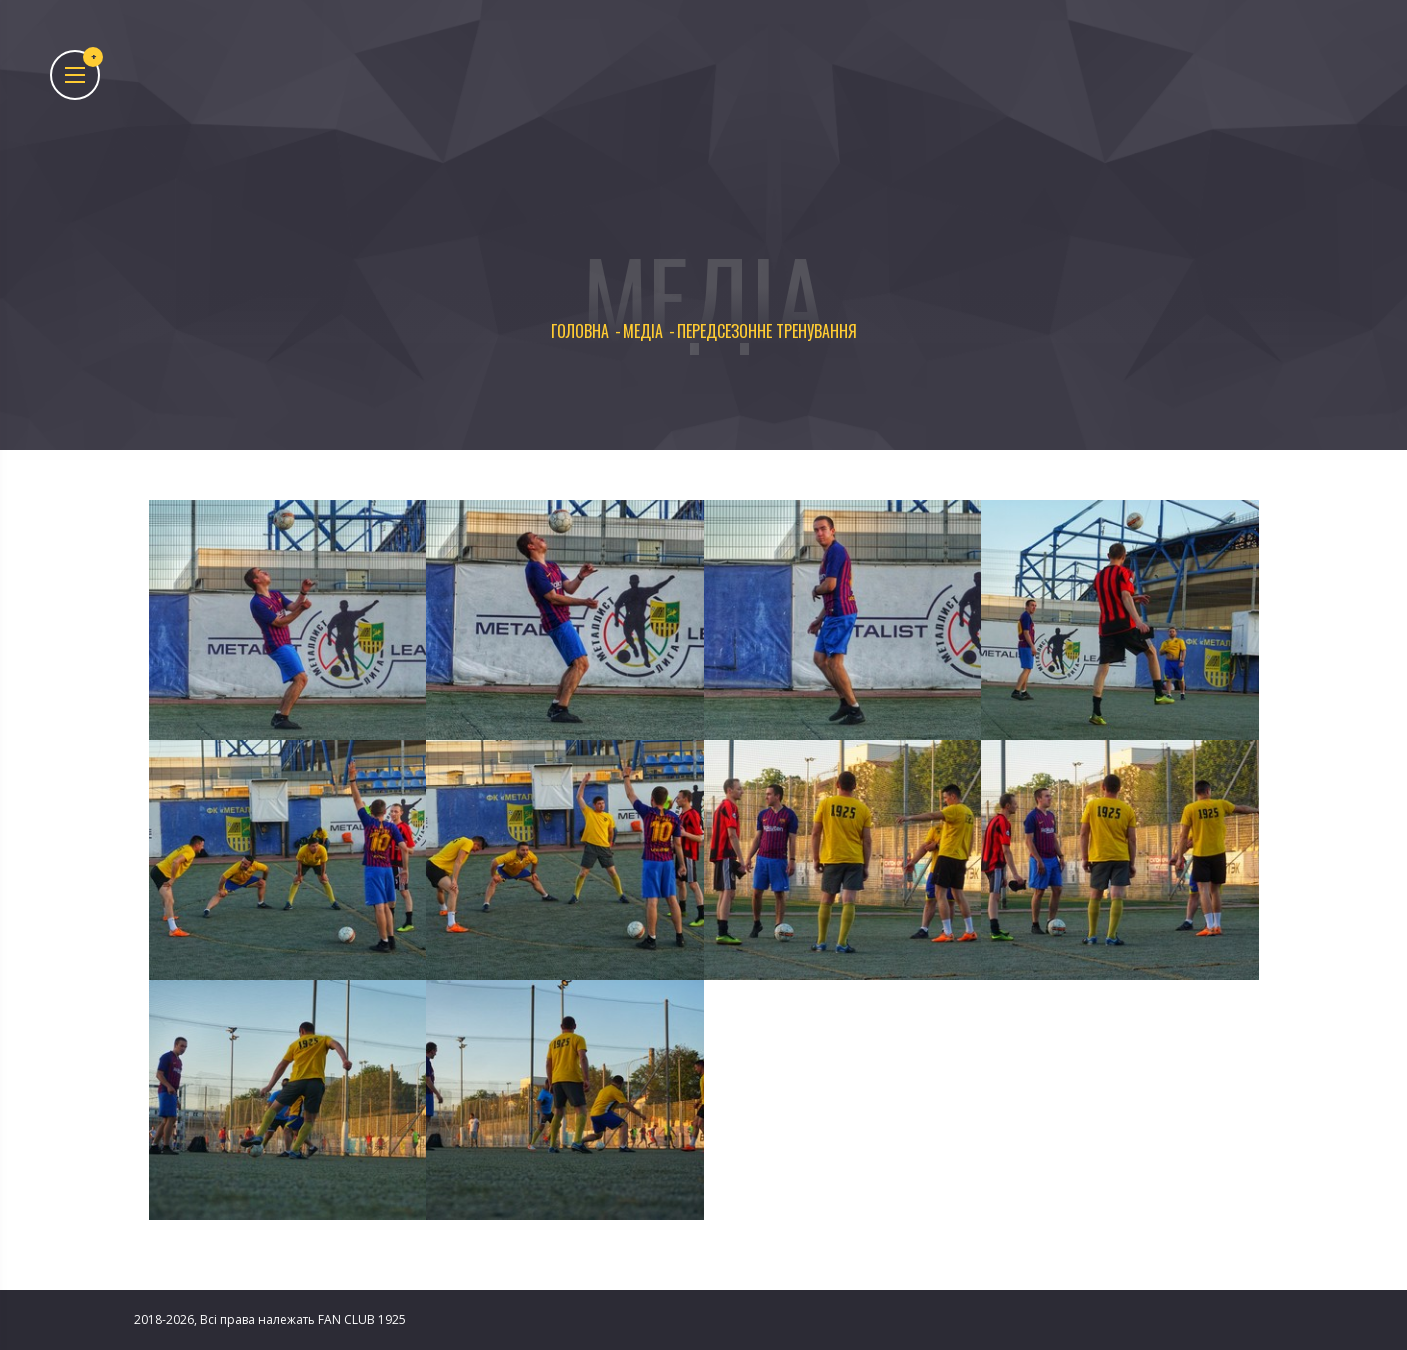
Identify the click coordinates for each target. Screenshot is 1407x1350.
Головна (580, 331)
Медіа (643, 331)
